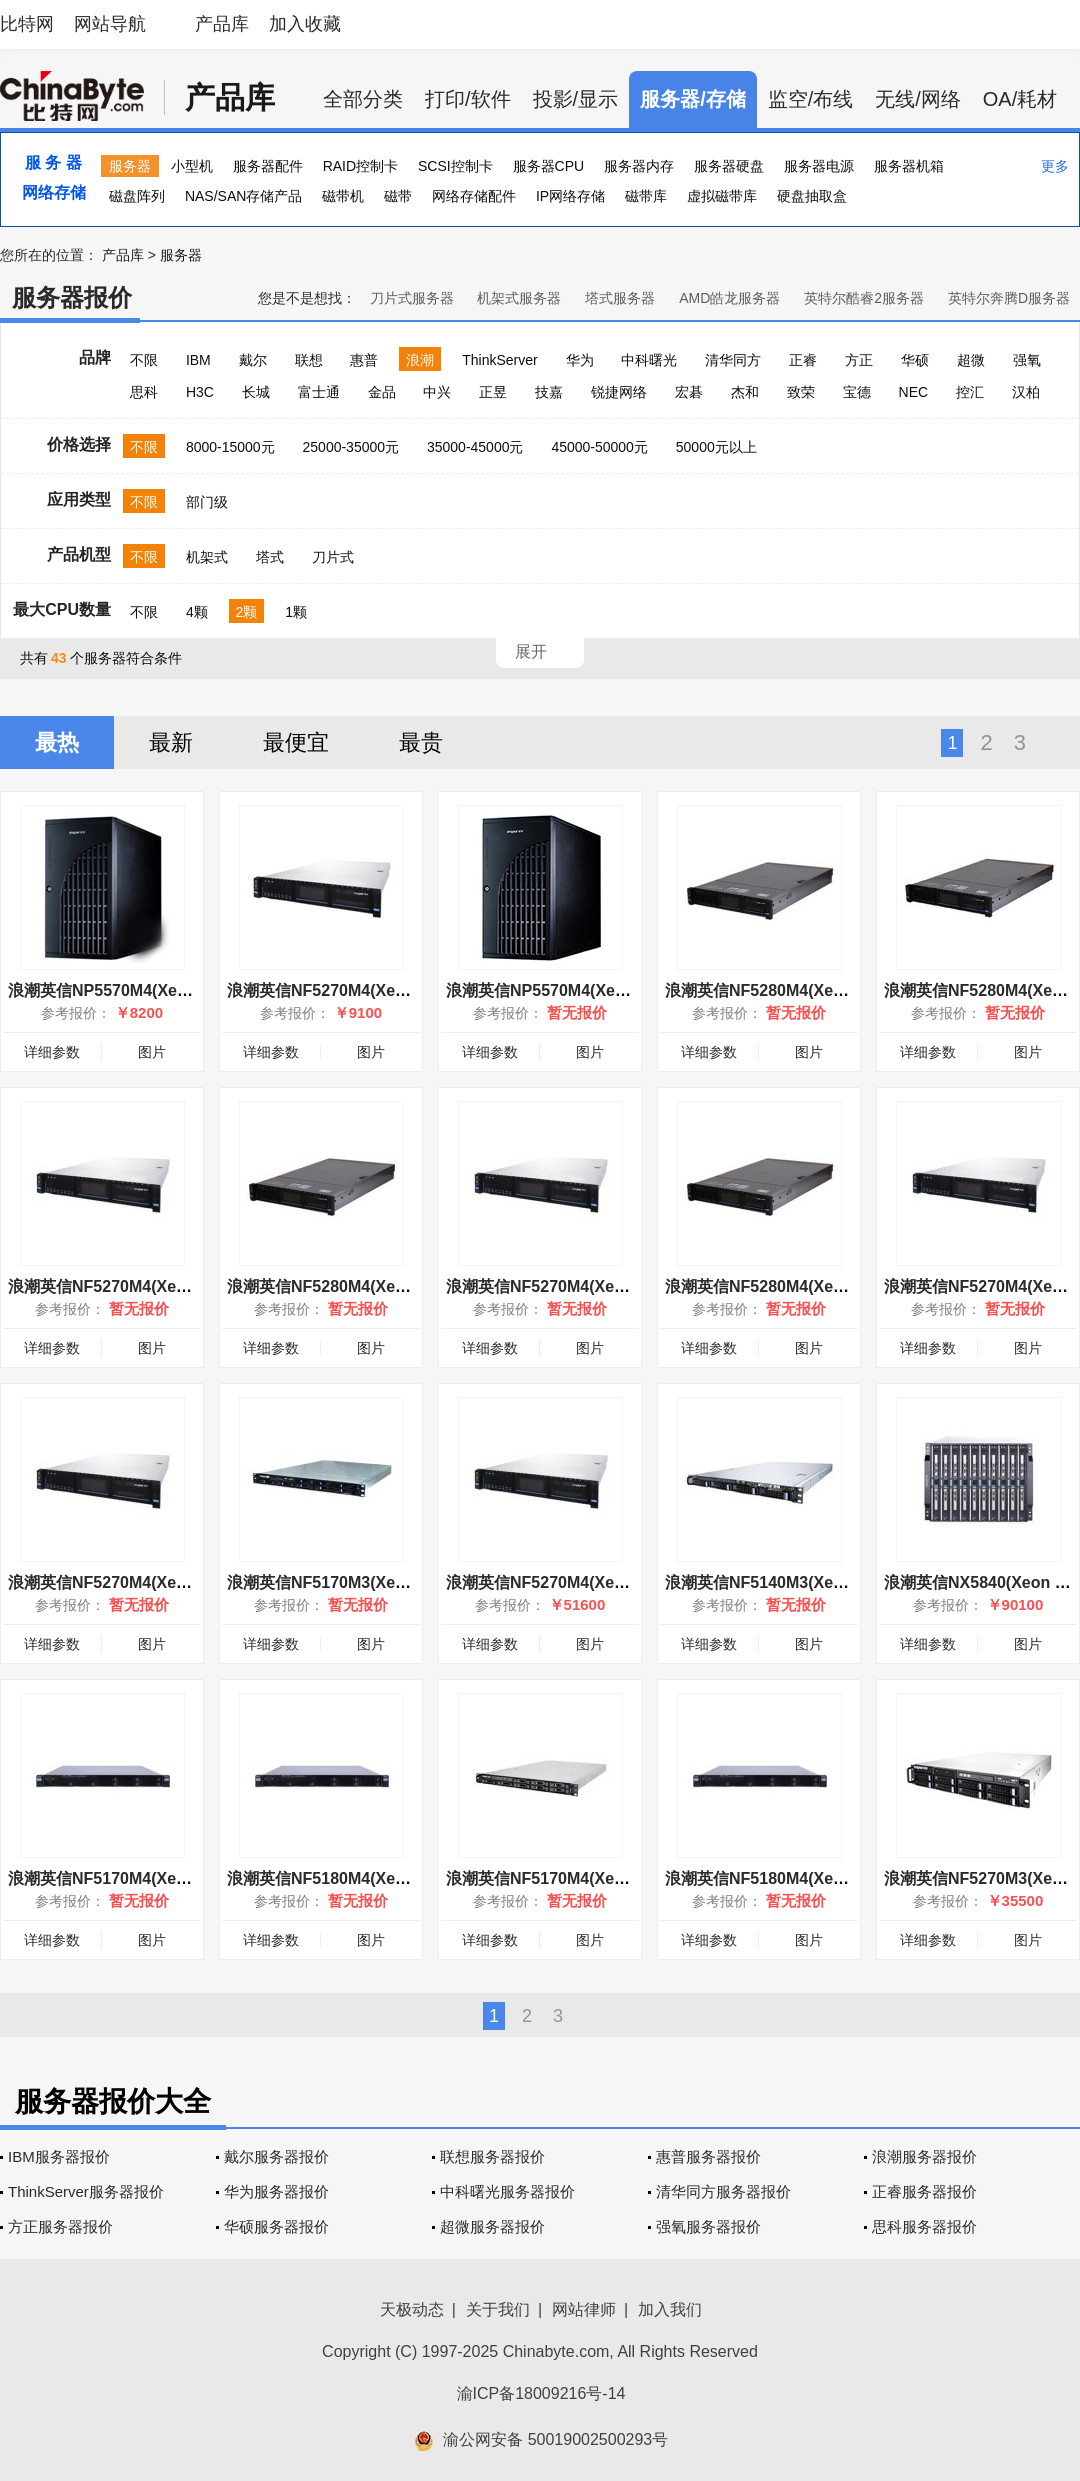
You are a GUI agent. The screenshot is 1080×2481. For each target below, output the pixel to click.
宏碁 (689, 392)
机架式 (207, 557)
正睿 (803, 360)
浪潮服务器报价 (924, 2156)
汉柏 (1026, 392)
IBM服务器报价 (59, 2156)
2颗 (247, 612)
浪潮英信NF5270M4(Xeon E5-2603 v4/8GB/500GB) (413, 990)
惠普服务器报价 (708, 2156)
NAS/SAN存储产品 (243, 196)
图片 (152, 1052)
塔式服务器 (620, 298)
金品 (382, 392)
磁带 (398, 196)
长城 (256, 392)
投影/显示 (576, 99)
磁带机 (343, 196)
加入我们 (670, 2309)
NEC (914, 392)
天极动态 (412, 2309)
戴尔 (253, 360)
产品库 (222, 24)
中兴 (437, 392)
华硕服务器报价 (276, 2226)
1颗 (296, 612)
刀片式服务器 (412, 298)
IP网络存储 (570, 196)
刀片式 (333, 557)
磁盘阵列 (137, 196)
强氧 (1027, 360)
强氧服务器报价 (708, 2226)
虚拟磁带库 (722, 196)
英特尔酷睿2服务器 (864, 298)
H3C (200, 392)
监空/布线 (811, 99)
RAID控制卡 (360, 166)
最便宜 (296, 742)
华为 (580, 360)
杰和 (745, 392)
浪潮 (420, 360)
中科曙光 (649, 360)
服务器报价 (72, 297)
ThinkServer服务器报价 (86, 2191)
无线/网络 (918, 99)
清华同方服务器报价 (723, 2191)
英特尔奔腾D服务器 (1009, 298)
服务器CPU (549, 166)
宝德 (857, 392)
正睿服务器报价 (924, 2191)
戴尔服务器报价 (276, 2156)
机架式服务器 (519, 298)
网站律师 (584, 2309)
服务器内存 (639, 166)
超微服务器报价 (492, 2226)
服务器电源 (819, 166)
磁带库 (646, 196)
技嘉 (549, 392)
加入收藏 (305, 24)
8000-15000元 (230, 447)
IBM (198, 360)
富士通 (319, 392)
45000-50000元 (599, 447)
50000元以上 (716, 447)
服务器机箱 (909, 166)
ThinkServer (499, 360)
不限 (144, 360)
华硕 (915, 360)
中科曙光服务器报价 (507, 2191)
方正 (859, 360)
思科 (144, 392)
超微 (971, 360)
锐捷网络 (619, 392)
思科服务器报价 (924, 2226)
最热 (57, 742)
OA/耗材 (1020, 99)
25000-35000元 (351, 447)
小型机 (192, 166)
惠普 (364, 360)
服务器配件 (268, 166)
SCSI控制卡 (455, 166)
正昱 (493, 392)
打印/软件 (468, 99)
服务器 (130, 166)
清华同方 (733, 360)
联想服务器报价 (492, 2156)
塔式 (270, 557)
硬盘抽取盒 (812, 196)
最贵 (421, 742)
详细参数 (52, 1052)
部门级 (207, 502)
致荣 (801, 392)
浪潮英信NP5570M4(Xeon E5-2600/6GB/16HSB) (622, 990)
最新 (171, 742)
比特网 (27, 24)
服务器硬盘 (729, 166)
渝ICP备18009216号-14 (541, 2393)
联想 (309, 360)
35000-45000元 (475, 447)
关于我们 (498, 2309)
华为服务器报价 (276, 2191)
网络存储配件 (474, 196)
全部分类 (363, 99)
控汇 (970, 392)
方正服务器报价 (60, 2226)
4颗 (197, 612)
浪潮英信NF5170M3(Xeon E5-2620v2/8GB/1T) (395, 1582)
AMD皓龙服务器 (729, 298)
